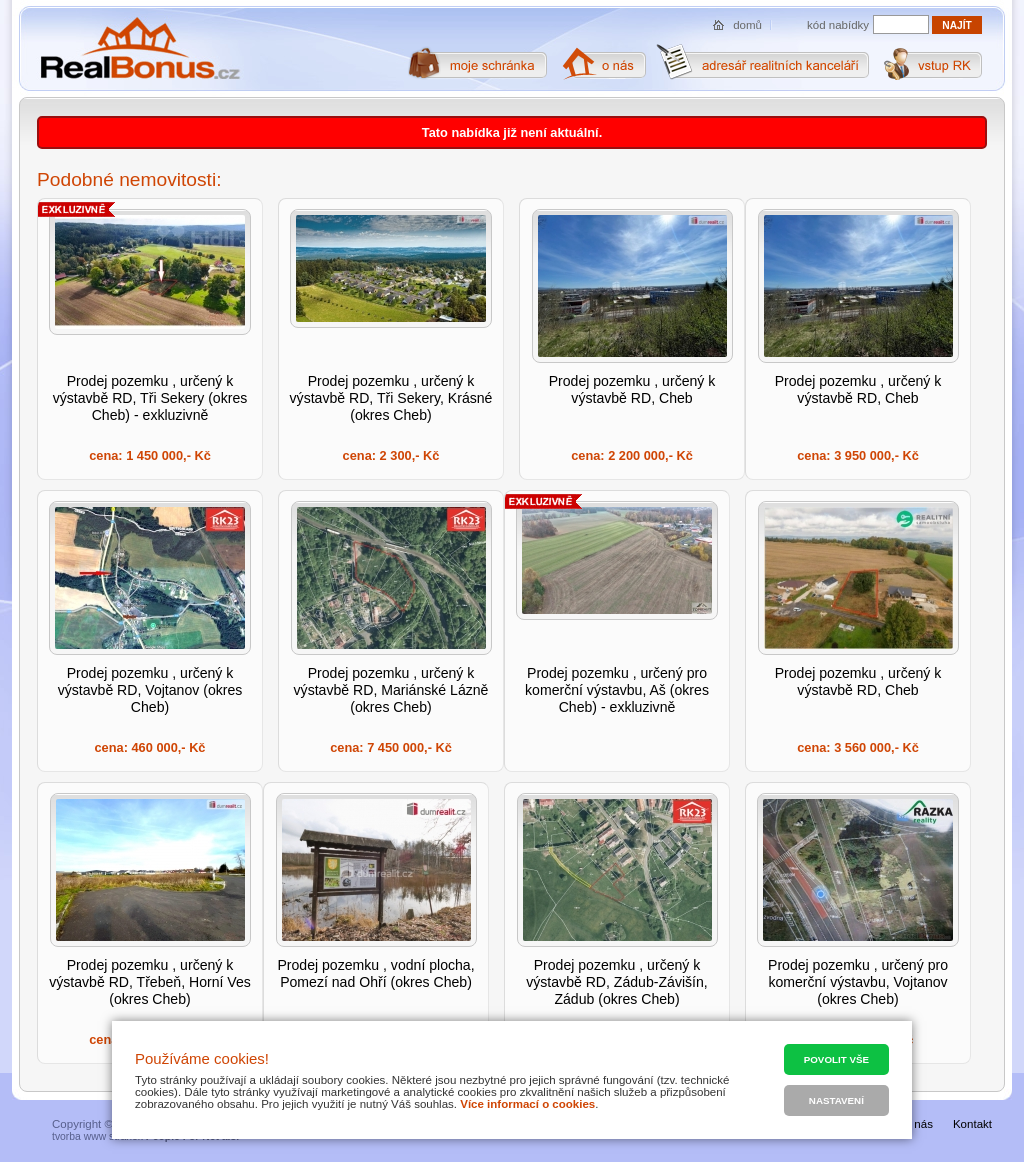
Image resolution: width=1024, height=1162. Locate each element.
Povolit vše (836, 1059)
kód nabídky (838, 25)
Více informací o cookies (527, 1104)
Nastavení (836, 1100)
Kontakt (972, 1124)
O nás (917, 1124)
